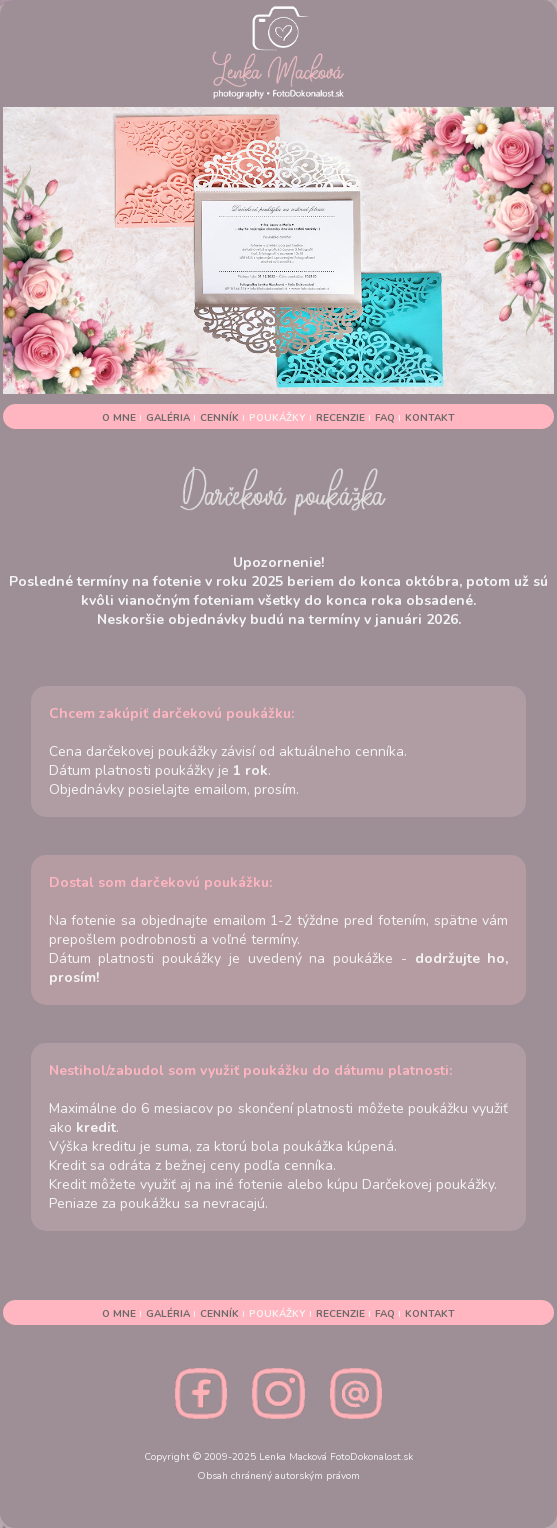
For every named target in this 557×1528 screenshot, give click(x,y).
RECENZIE (342, 418)
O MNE (120, 418)
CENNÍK (221, 418)
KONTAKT (430, 418)
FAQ (386, 418)
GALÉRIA (169, 418)
